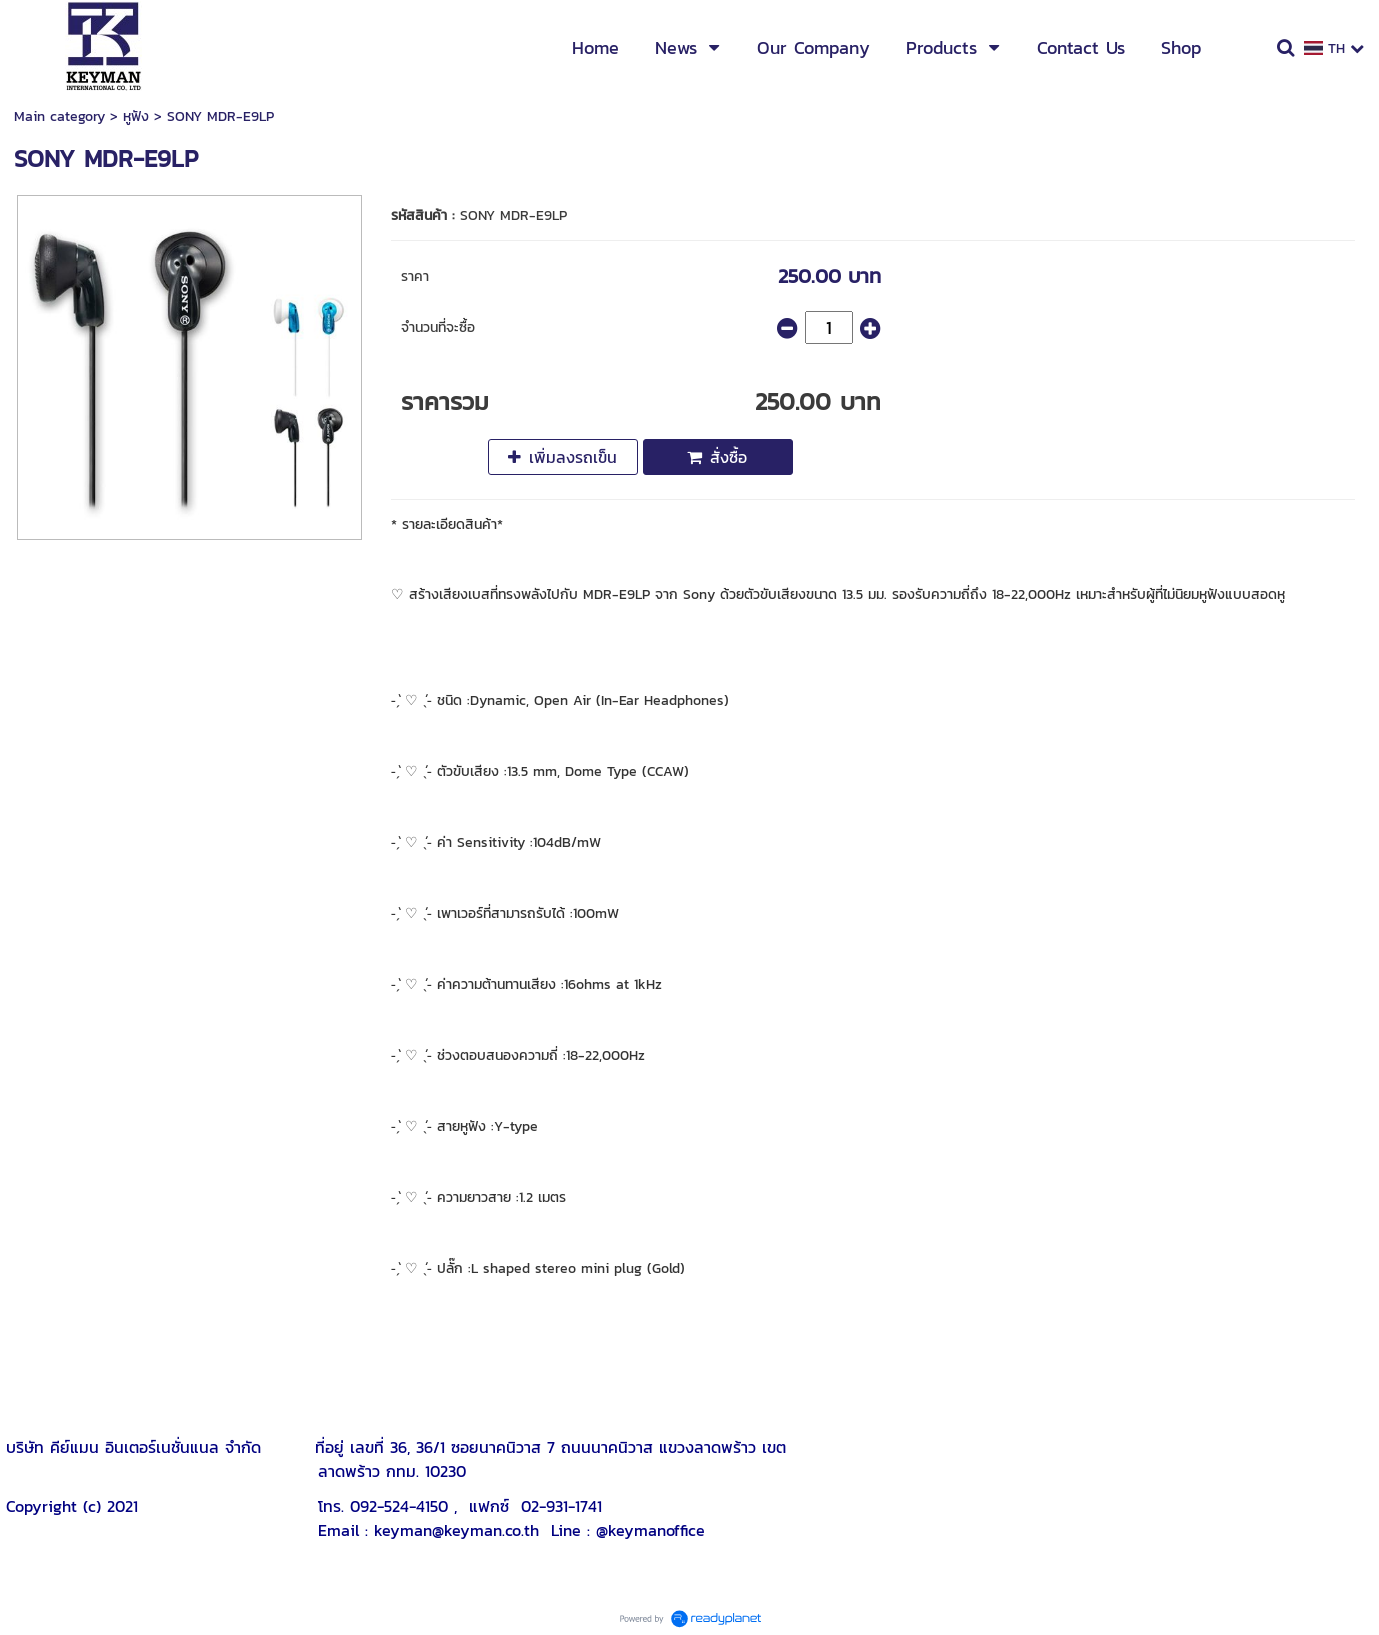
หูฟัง (136, 116)
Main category (59, 116)
